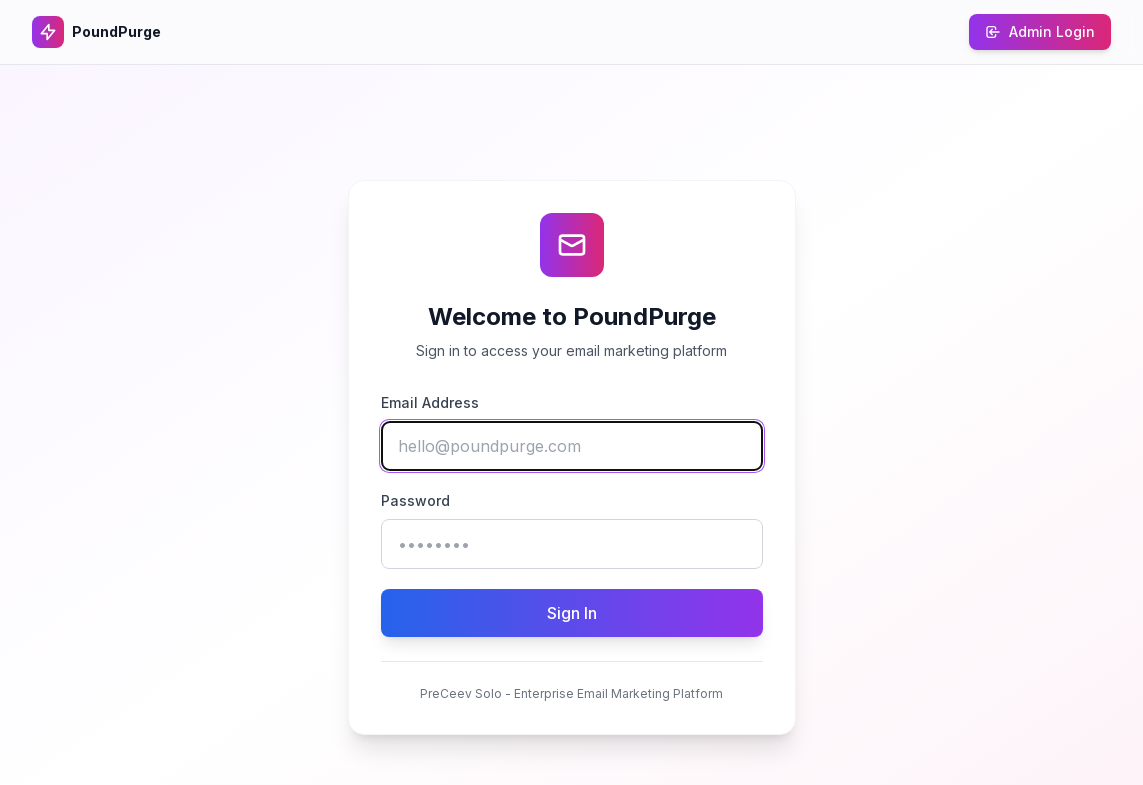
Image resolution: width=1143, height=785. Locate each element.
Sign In (572, 613)
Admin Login (1040, 31)
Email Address (430, 402)
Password (415, 500)
